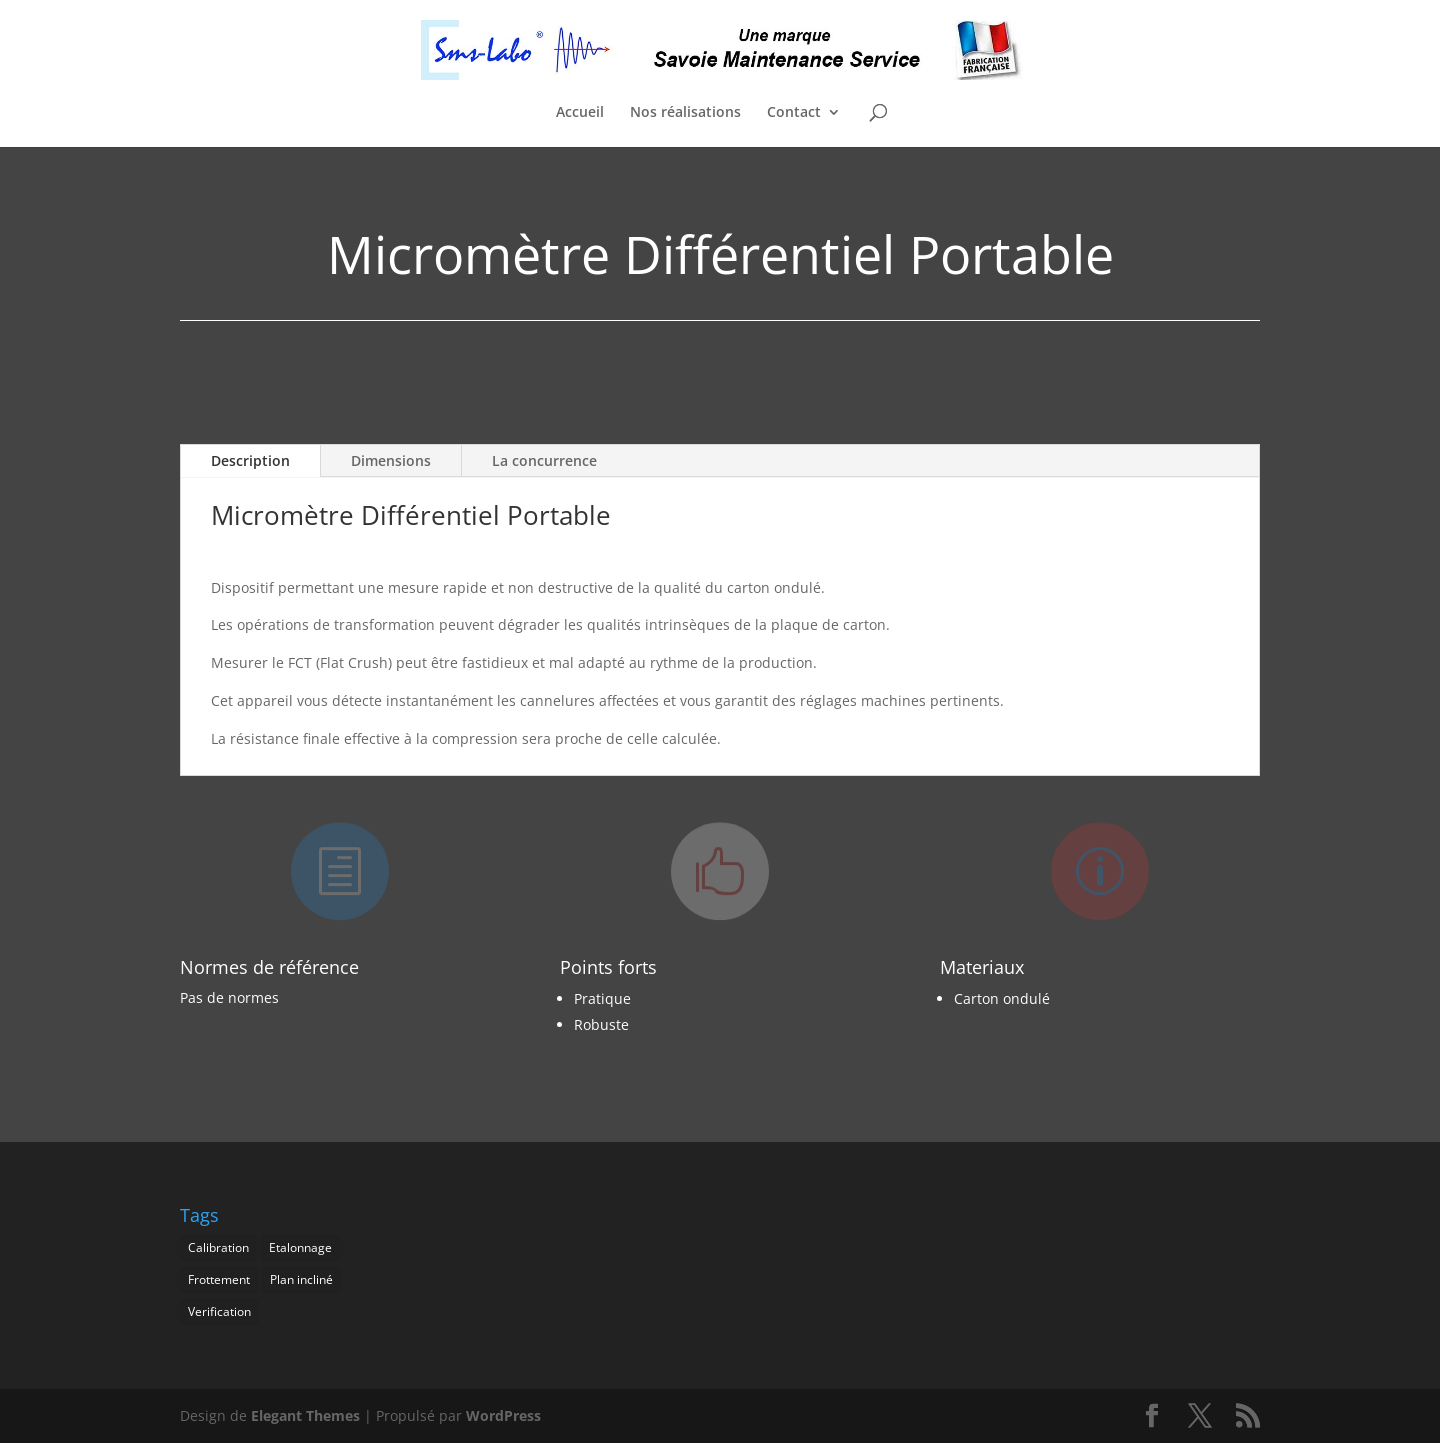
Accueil (580, 113)
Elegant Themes (305, 1415)
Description (250, 460)
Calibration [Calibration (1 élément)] (218, 1247)
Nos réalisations (685, 113)
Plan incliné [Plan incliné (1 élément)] (301, 1279)
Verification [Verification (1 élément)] (219, 1311)
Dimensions (391, 460)
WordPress (503, 1415)
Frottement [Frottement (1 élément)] (219, 1279)
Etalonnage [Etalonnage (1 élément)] (300, 1247)
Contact (794, 113)
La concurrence (544, 460)
